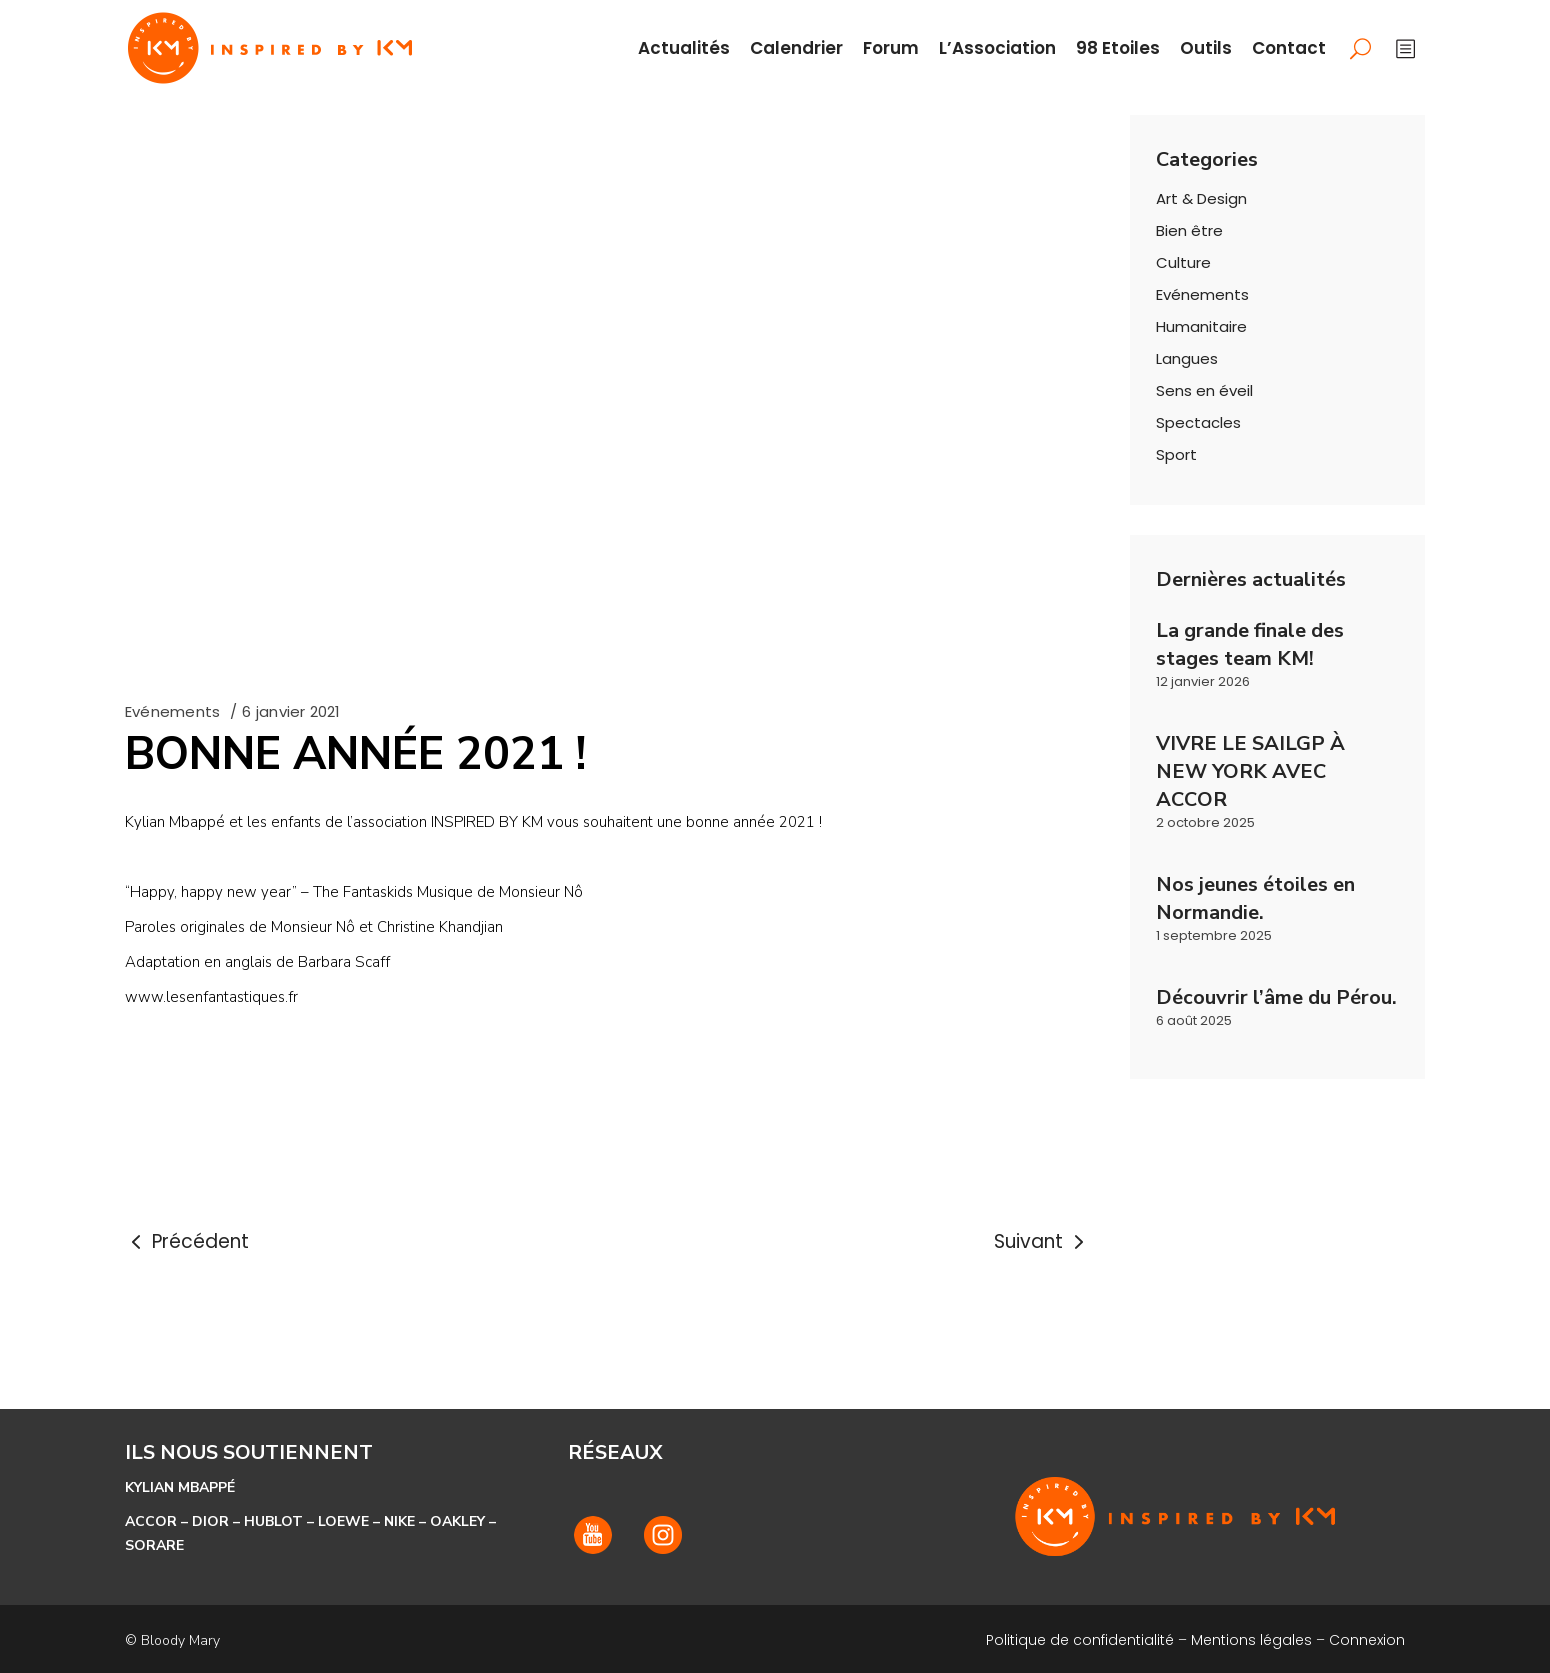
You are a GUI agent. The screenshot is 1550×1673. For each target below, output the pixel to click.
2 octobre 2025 (1205, 822)
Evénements (172, 711)
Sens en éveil (1204, 390)
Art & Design (1201, 198)
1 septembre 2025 (1214, 935)
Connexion (1367, 1640)
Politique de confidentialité (1080, 1640)
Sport (1176, 454)
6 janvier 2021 (291, 711)
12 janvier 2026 (1203, 681)
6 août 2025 (1194, 1020)
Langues (1187, 358)
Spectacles (1198, 422)
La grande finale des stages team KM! (1250, 644)
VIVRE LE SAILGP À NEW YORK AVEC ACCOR (1250, 771)
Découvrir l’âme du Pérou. (1276, 997)
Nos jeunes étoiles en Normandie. (1255, 898)
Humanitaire (1201, 326)
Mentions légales (1251, 1640)
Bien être (1189, 230)
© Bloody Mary (172, 1640)
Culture (1183, 262)
